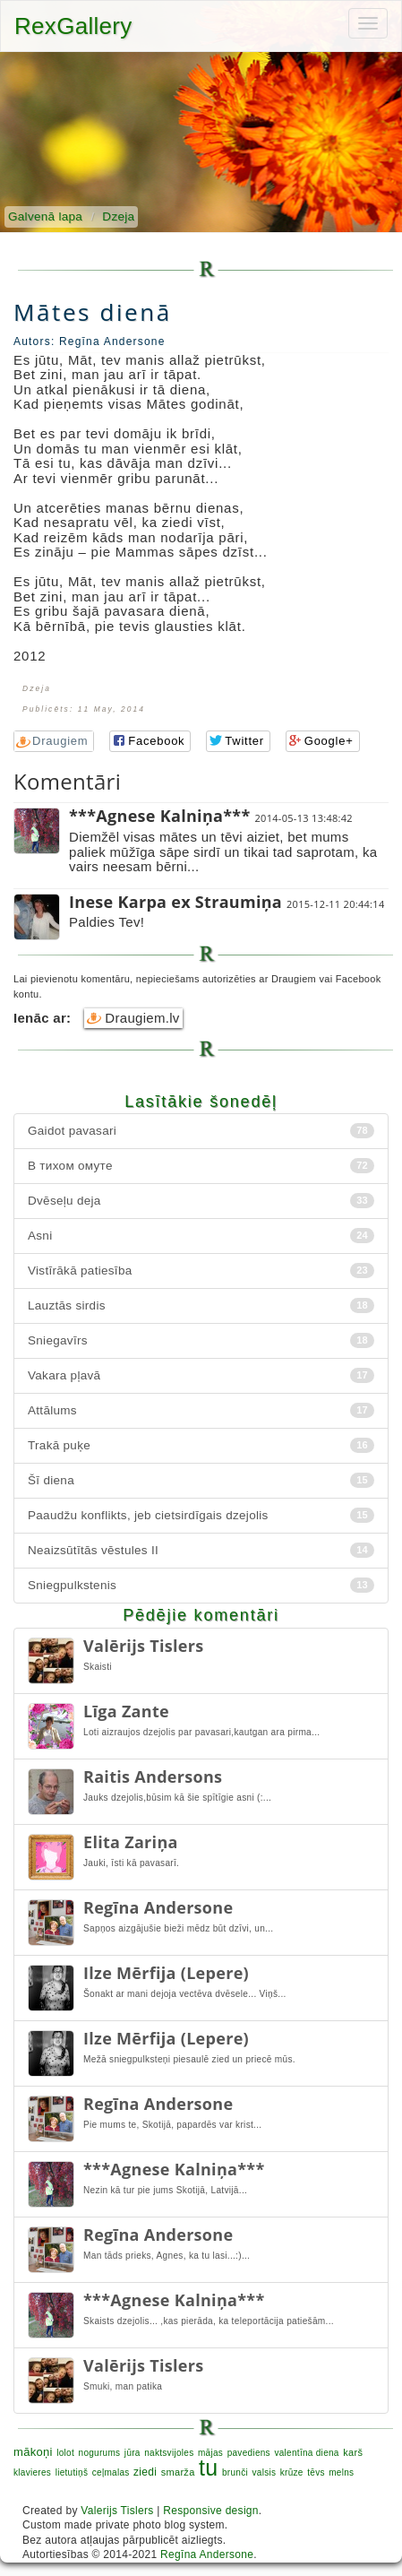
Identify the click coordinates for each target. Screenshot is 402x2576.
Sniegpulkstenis (201, 1585)
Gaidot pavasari (201, 1130)
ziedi (145, 2472)
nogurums (100, 2453)
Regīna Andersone (206, 2554)
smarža (178, 2472)
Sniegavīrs (201, 1340)
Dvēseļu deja (201, 1200)
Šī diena (201, 1480)
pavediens (248, 2453)
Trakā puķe (201, 1445)
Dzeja (118, 216)
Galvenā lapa (45, 216)
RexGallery (73, 26)
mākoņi (33, 2452)
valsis (264, 2472)
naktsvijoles (168, 2453)
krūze (292, 2472)
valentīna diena (306, 2453)
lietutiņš (72, 2472)
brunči (235, 2472)
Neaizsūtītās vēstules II (201, 1550)
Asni (201, 1235)
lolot (65, 2453)
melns (341, 2472)
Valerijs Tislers (117, 2510)
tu (208, 2467)
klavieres (32, 2472)
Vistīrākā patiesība (201, 1270)
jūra (132, 2453)
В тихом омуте (201, 1165)
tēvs (316, 2472)
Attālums (201, 1410)
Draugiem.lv (133, 1018)
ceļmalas (111, 2472)
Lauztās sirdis (201, 1305)
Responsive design (211, 2510)
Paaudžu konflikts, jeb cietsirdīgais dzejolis (201, 1515)
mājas (210, 2453)
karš (353, 2452)
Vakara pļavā (201, 1375)
